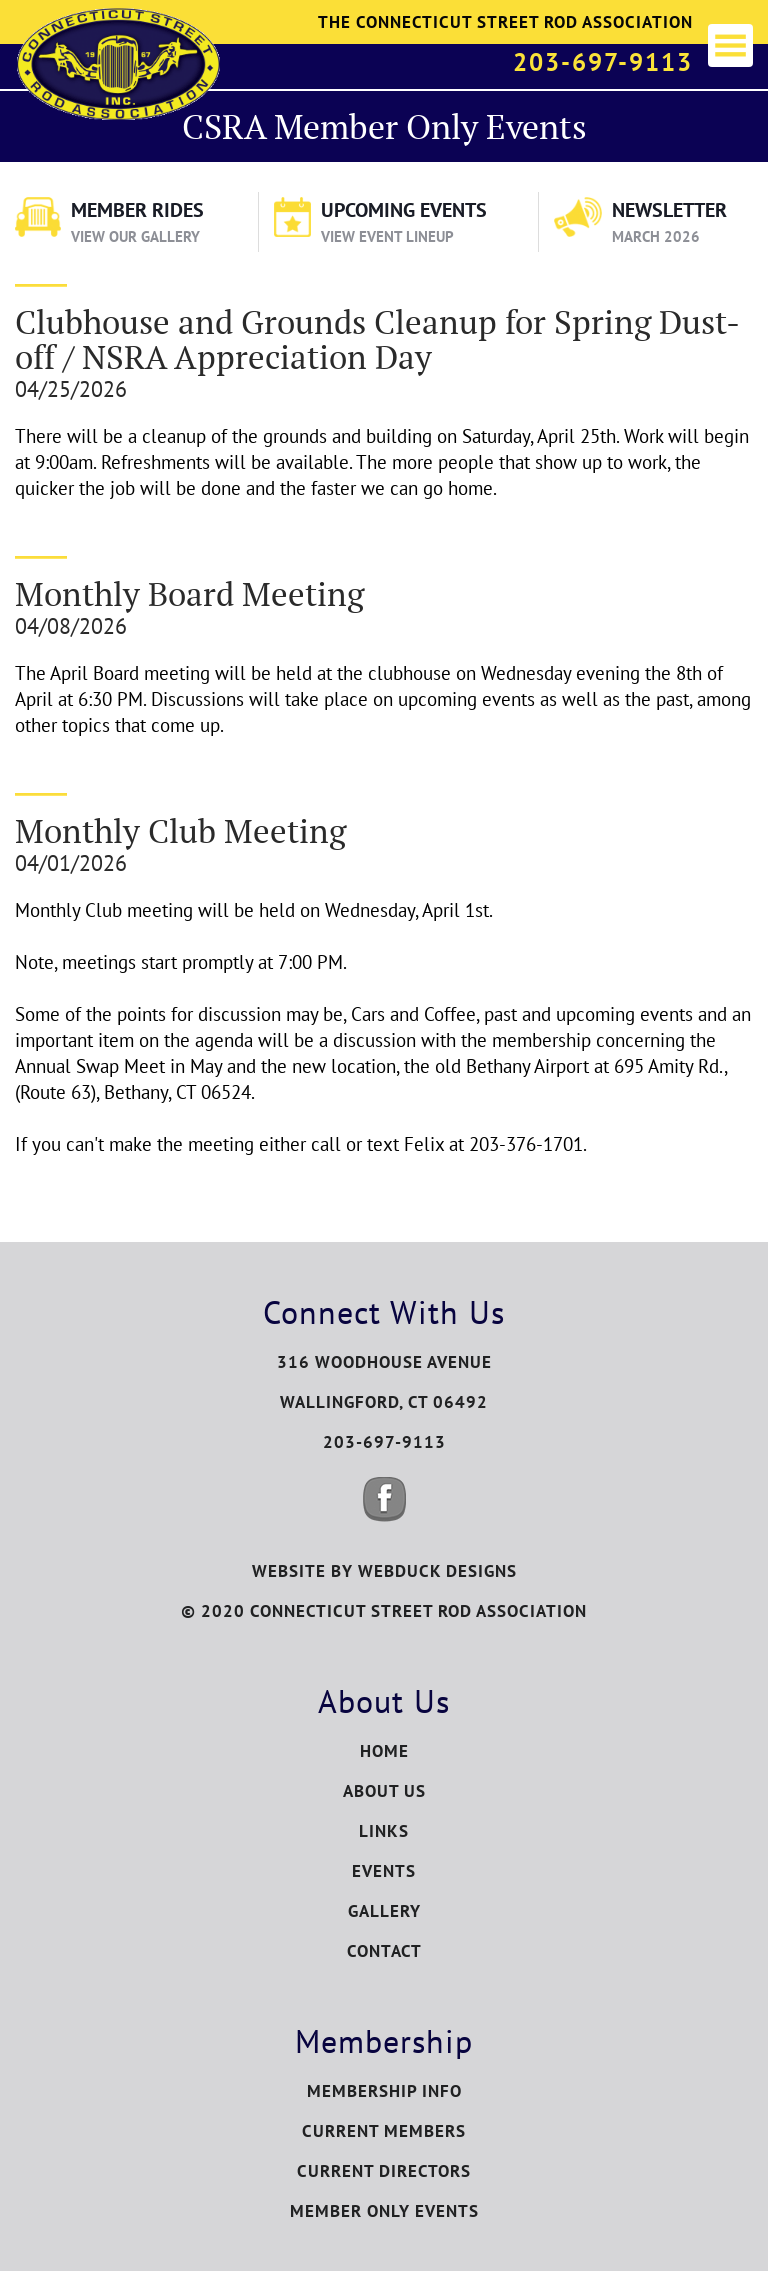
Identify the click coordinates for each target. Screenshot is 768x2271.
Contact (384, 1951)
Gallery (384, 1911)
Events (384, 1871)
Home (384, 1751)
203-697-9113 (603, 62)
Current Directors (384, 2171)
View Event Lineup (387, 236)
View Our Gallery (135, 236)
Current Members (384, 2131)
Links (384, 1831)
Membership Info (384, 2091)
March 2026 (656, 236)
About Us (384, 1791)
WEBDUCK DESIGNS (437, 1571)
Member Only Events (384, 2211)
